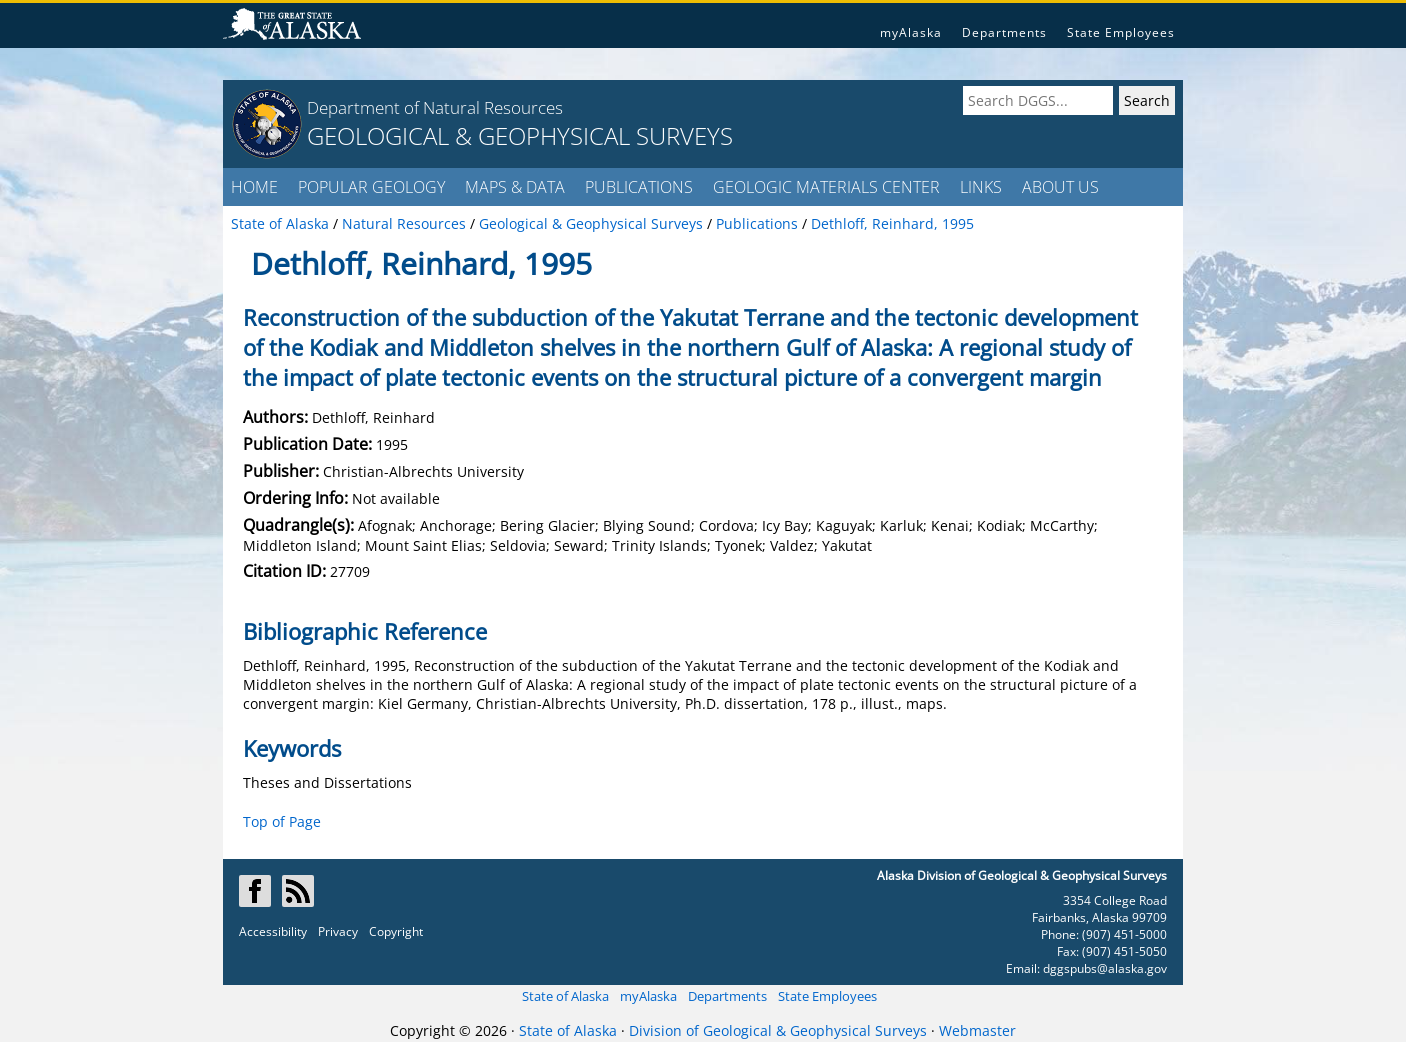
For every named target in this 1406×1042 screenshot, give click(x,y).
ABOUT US (1060, 187)
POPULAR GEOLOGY (371, 187)
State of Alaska (565, 996)
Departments (1004, 32)
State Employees (1121, 32)
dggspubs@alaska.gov (1105, 968)
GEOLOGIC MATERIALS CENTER (826, 187)
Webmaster (977, 1030)
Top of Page (282, 821)
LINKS (981, 187)
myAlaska (911, 32)
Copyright (396, 931)
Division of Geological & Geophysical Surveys (778, 1030)
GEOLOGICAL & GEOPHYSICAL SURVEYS (520, 135)
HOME (254, 187)
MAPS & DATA (515, 187)
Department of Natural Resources (435, 107)
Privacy (338, 931)
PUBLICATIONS (639, 187)
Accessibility (273, 931)
